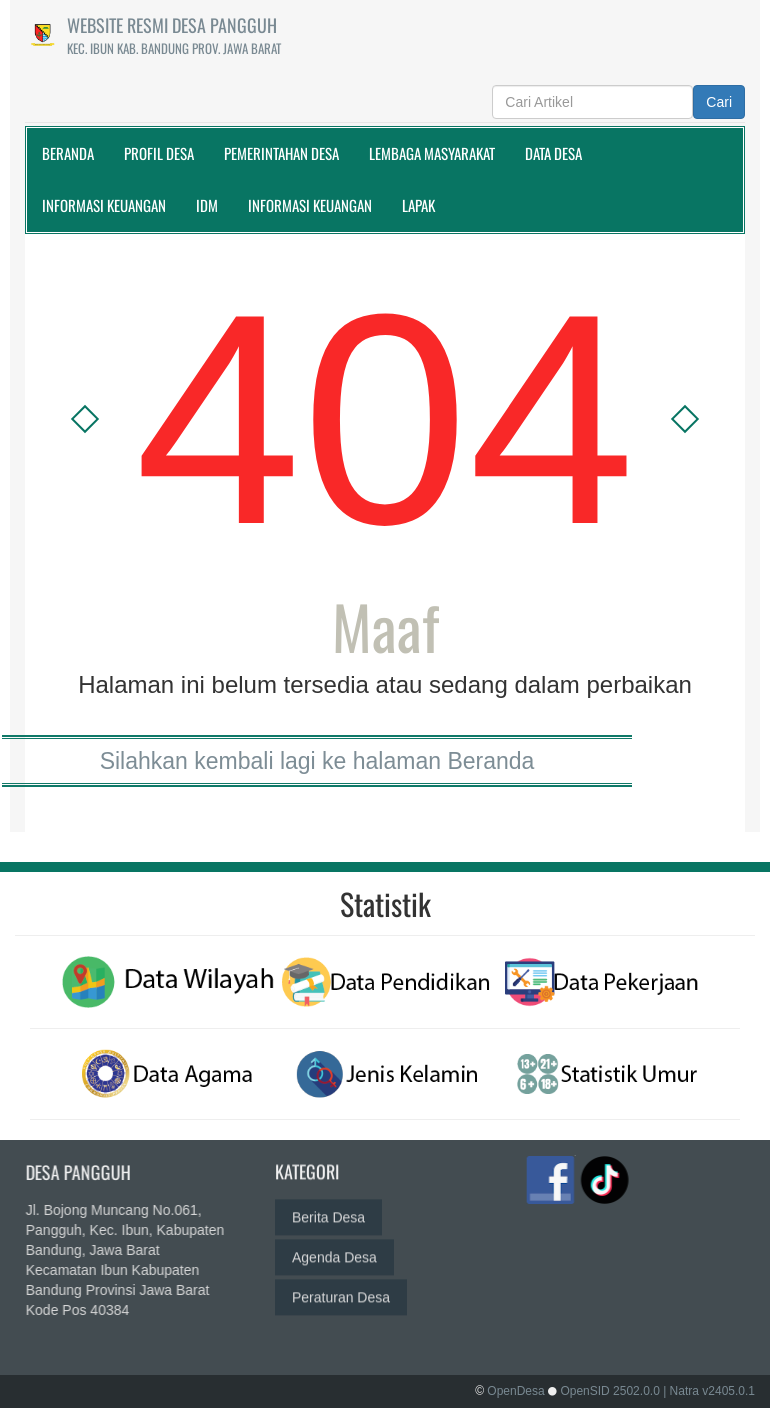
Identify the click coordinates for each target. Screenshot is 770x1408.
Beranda (68, 153)
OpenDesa (515, 1391)
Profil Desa (159, 153)
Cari (719, 102)
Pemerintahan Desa (281, 153)
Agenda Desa (334, 1245)
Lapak (418, 205)
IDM (207, 205)
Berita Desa (328, 1205)
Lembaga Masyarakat (432, 153)
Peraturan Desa (341, 1285)
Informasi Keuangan (104, 205)
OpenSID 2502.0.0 (609, 1391)
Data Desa (553, 153)
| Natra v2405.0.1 (709, 1391)
